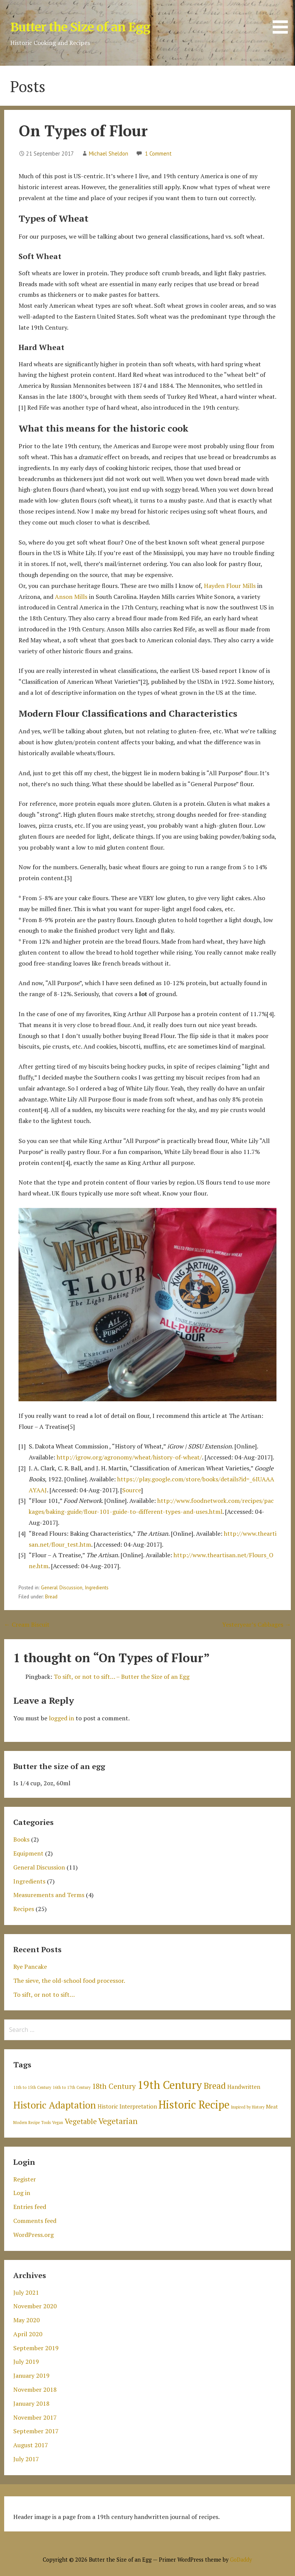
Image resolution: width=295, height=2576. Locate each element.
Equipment (28, 1853)
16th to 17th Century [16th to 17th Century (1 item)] (71, 2087)
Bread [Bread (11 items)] (214, 2086)
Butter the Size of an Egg (80, 27)
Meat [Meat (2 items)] (272, 2106)
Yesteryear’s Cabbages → (256, 1624)
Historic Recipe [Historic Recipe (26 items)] (194, 2105)
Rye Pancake (30, 1966)
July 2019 (26, 2361)
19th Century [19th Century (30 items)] (169, 2085)
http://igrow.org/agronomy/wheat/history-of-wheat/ (129, 1457)
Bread (51, 1596)
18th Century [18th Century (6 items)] (114, 2086)
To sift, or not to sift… (44, 1994)
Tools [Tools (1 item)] (46, 2122)
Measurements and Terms (48, 1895)
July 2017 (26, 2459)
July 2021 (26, 2292)
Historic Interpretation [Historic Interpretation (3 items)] (127, 2106)
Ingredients (97, 1587)
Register (24, 2179)
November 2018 (35, 2389)
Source (131, 1490)
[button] (283, 18)
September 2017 (36, 2431)
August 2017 (30, 2445)
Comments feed (34, 2221)
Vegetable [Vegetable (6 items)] (81, 2121)
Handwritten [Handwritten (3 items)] (243, 2086)
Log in (21, 2193)
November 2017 (35, 2417)
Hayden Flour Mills (230, 586)
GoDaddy (241, 2559)
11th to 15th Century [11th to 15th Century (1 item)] (32, 2087)
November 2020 (35, 2306)
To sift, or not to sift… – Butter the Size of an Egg (121, 1676)
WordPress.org (33, 2234)
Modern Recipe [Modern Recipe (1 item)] (26, 2122)
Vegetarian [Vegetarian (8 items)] (118, 2121)
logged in (61, 1718)
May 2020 (26, 2320)
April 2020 (27, 2334)
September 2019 (36, 2348)
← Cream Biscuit (27, 1624)
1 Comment (158, 153)
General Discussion (61, 1587)
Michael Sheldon (108, 153)
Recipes (23, 1909)
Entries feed (29, 2207)
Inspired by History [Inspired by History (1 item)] (247, 2107)
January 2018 (31, 2403)
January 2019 (31, 2375)
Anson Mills (71, 596)
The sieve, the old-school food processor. (69, 1980)
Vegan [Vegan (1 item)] (57, 2122)
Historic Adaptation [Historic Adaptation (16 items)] (54, 2105)
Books (21, 1839)
